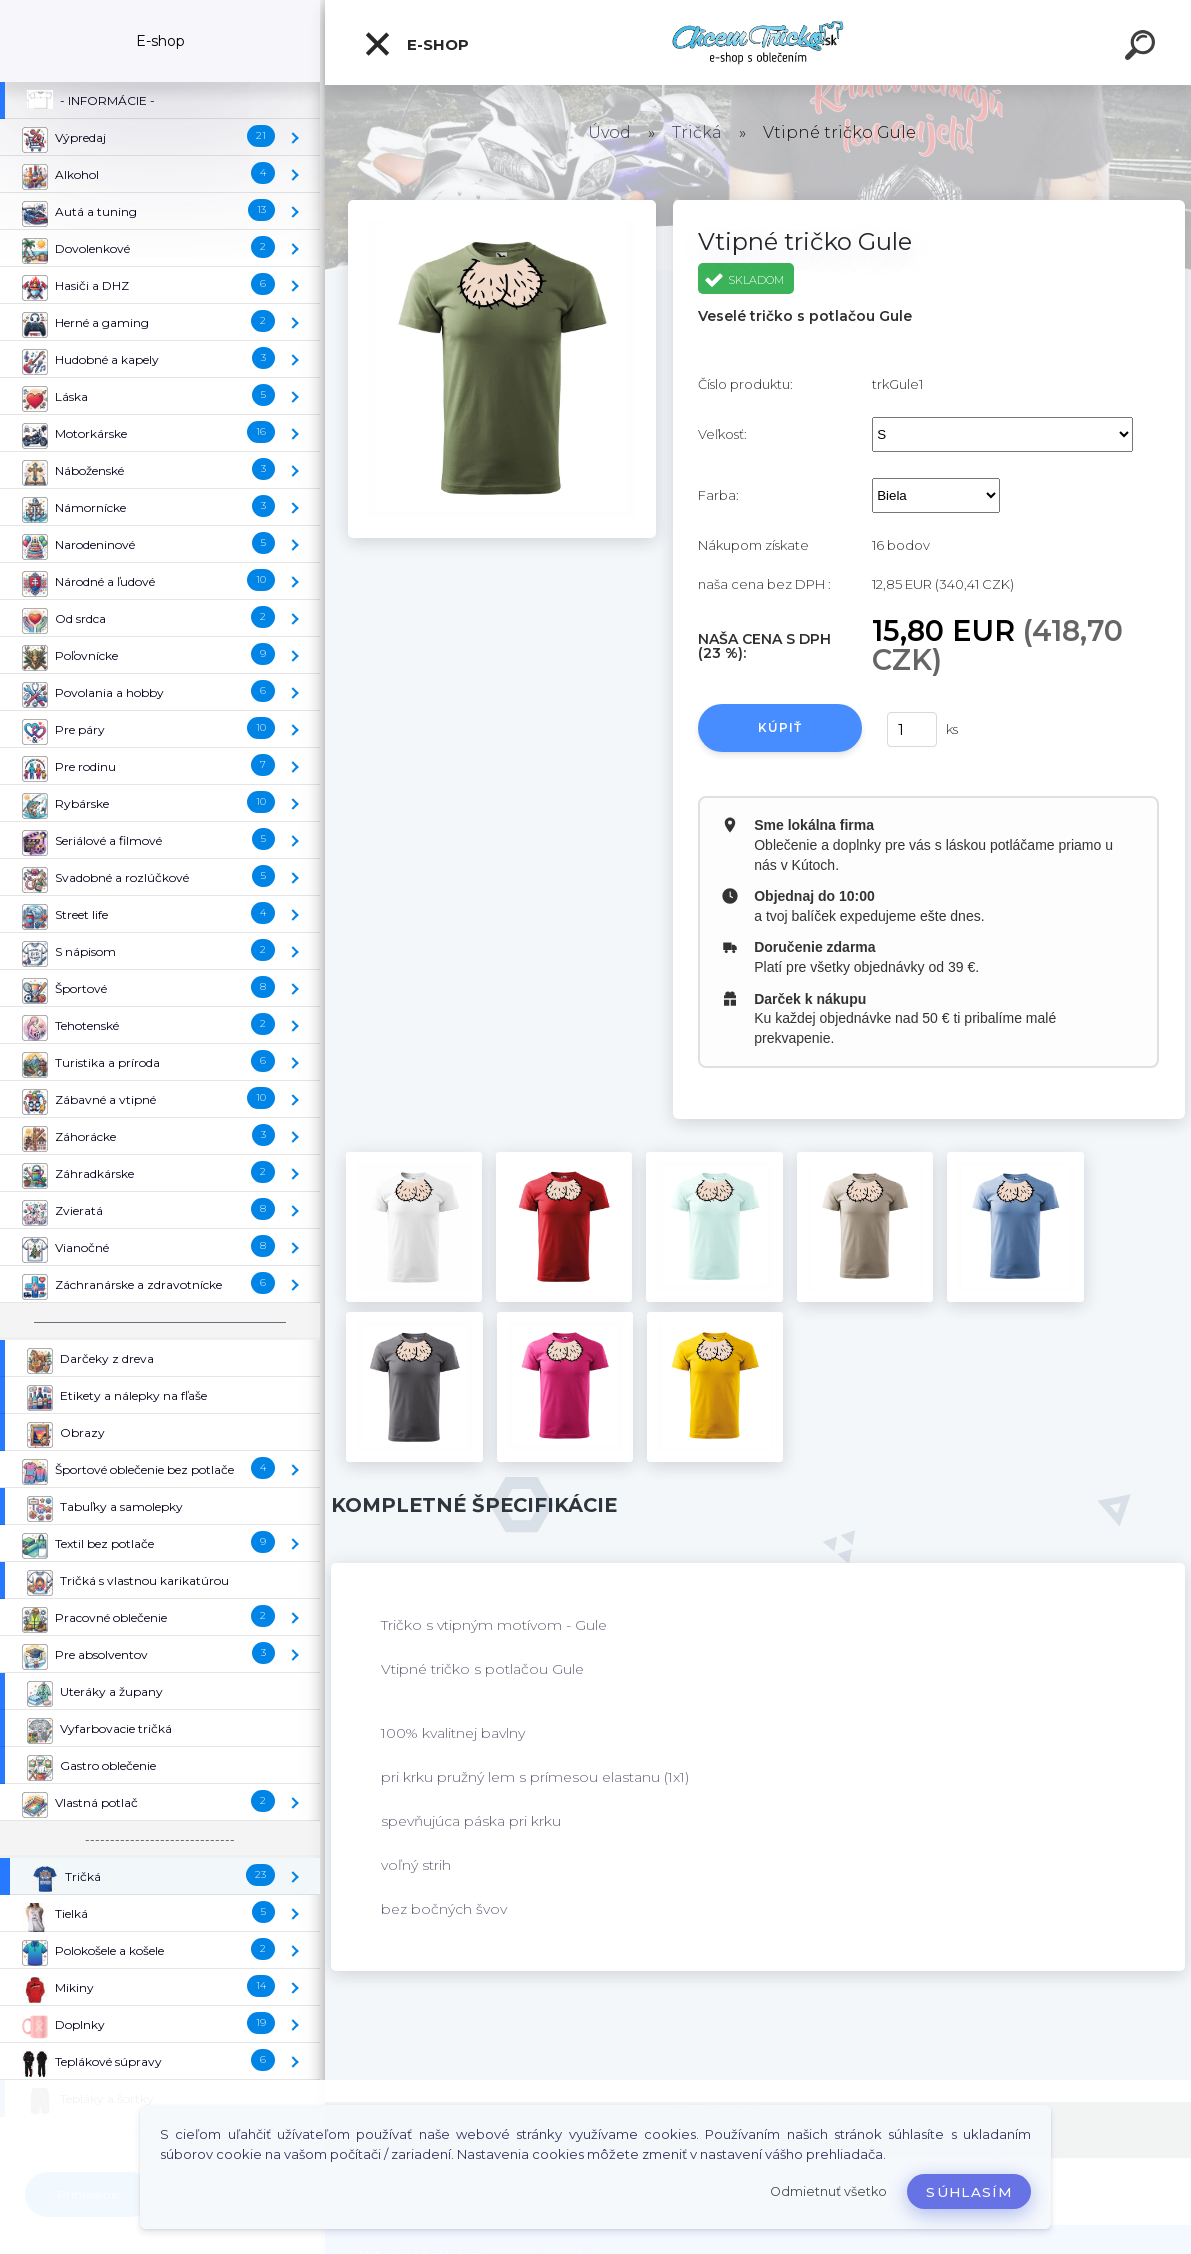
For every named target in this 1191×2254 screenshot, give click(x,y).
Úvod (609, 132)
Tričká (697, 132)
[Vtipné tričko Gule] (501, 207)
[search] (1143, 48)
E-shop (416, 44)
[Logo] (758, 42)
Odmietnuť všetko (828, 2191)
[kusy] (912, 729)
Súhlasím (969, 2192)
